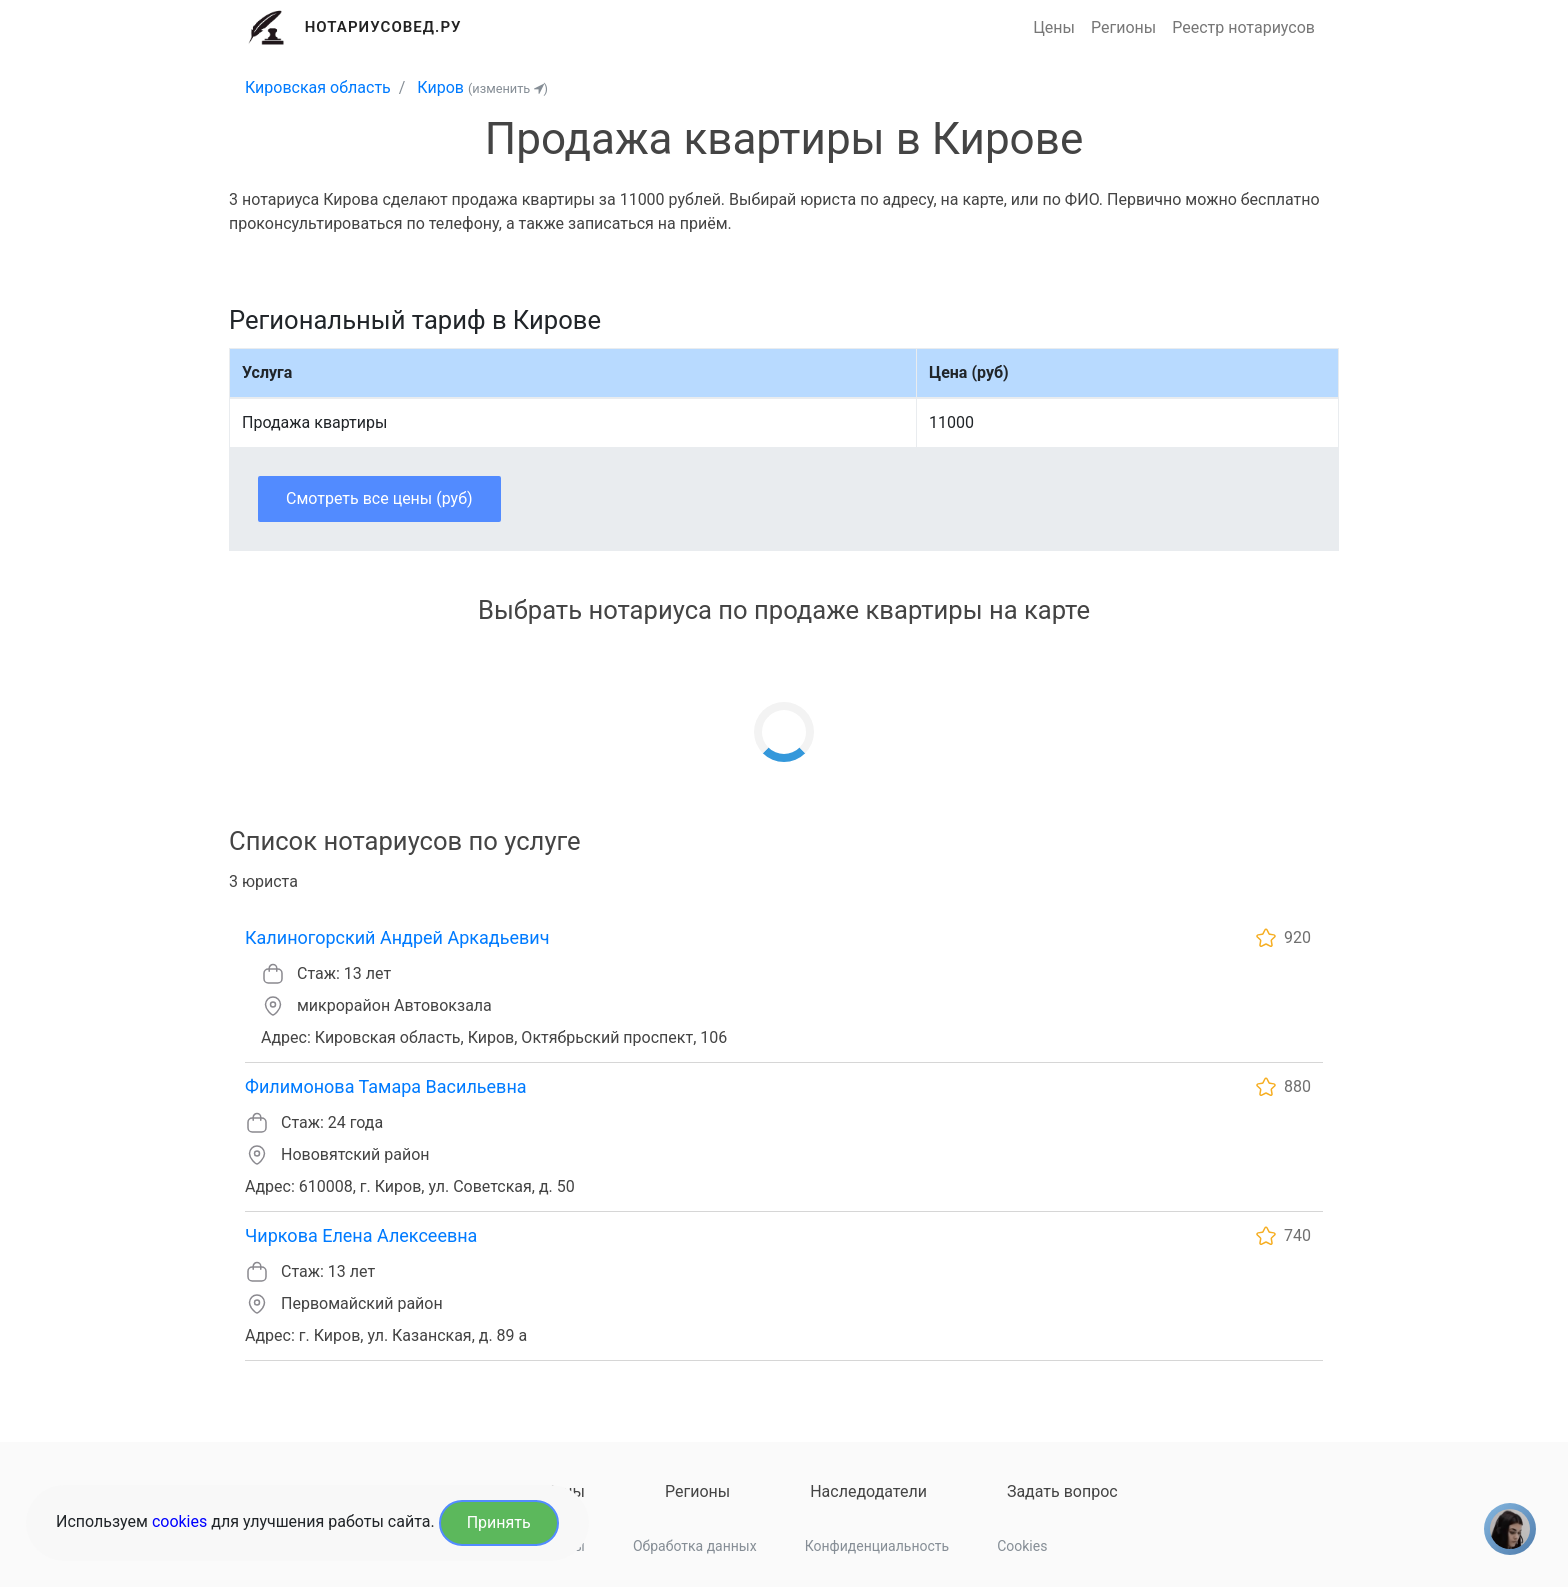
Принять (499, 1522)
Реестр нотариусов (1243, 27)
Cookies (1022, 1546)
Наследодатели (868, 1491)
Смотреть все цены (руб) (379, 498)
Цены (1054, 27)
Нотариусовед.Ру (383, 27)
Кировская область (318, 87)
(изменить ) (508, 88)
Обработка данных (695, 1546)
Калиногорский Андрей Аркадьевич (397, 937)
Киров (440, 87)
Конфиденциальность (877, 1546)
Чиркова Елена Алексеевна (361, 1235)
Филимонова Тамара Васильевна (386, 1086)
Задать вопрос (1062, 1491)
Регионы (1123, 27)
